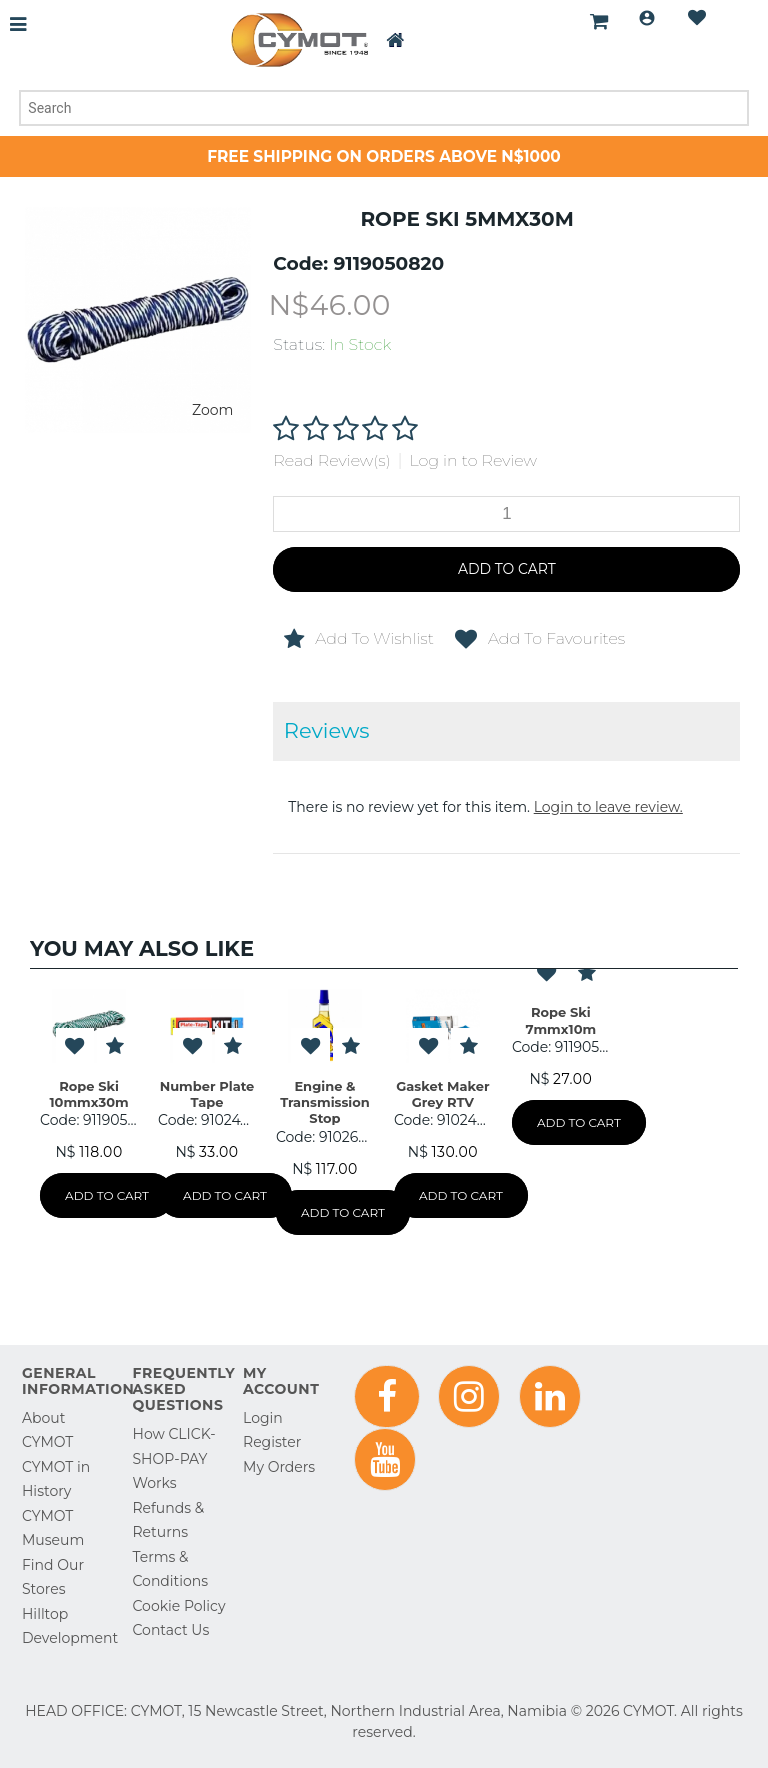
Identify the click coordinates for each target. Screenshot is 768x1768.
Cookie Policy (179, 1606)
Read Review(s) (331, 460)
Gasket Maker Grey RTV (442, 1094)
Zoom (212, 410)
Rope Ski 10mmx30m (89, 1094)
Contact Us (171, 1630)
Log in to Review (473, 460)
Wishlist (697, 18)
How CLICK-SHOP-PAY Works (174, 1458)
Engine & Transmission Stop (325, 1102)
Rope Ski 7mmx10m (561, 1020)
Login (647, 18)
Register (272, 1442)
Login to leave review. (608, 807)
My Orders (279, 1467)
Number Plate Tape (207, 1094)
